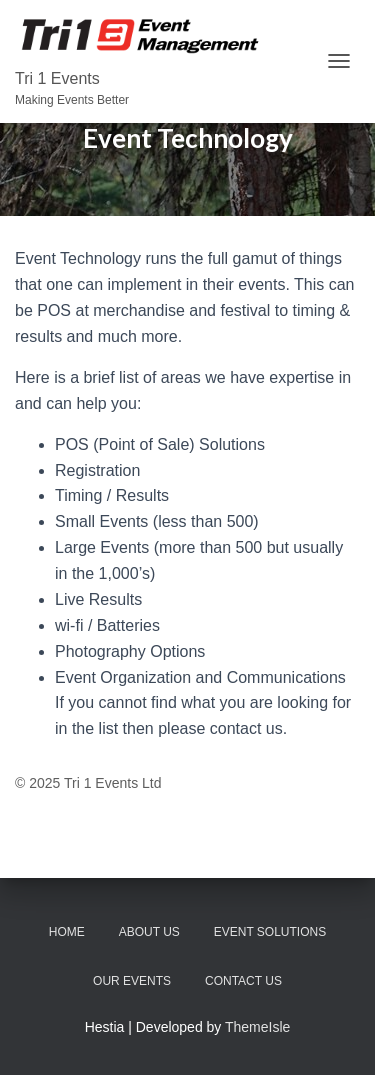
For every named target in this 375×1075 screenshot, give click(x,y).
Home (67, 932)
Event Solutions (270, 932)
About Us (149, 932)
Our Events (132, 981)
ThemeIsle (257, 1027)
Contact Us (243, 981)
